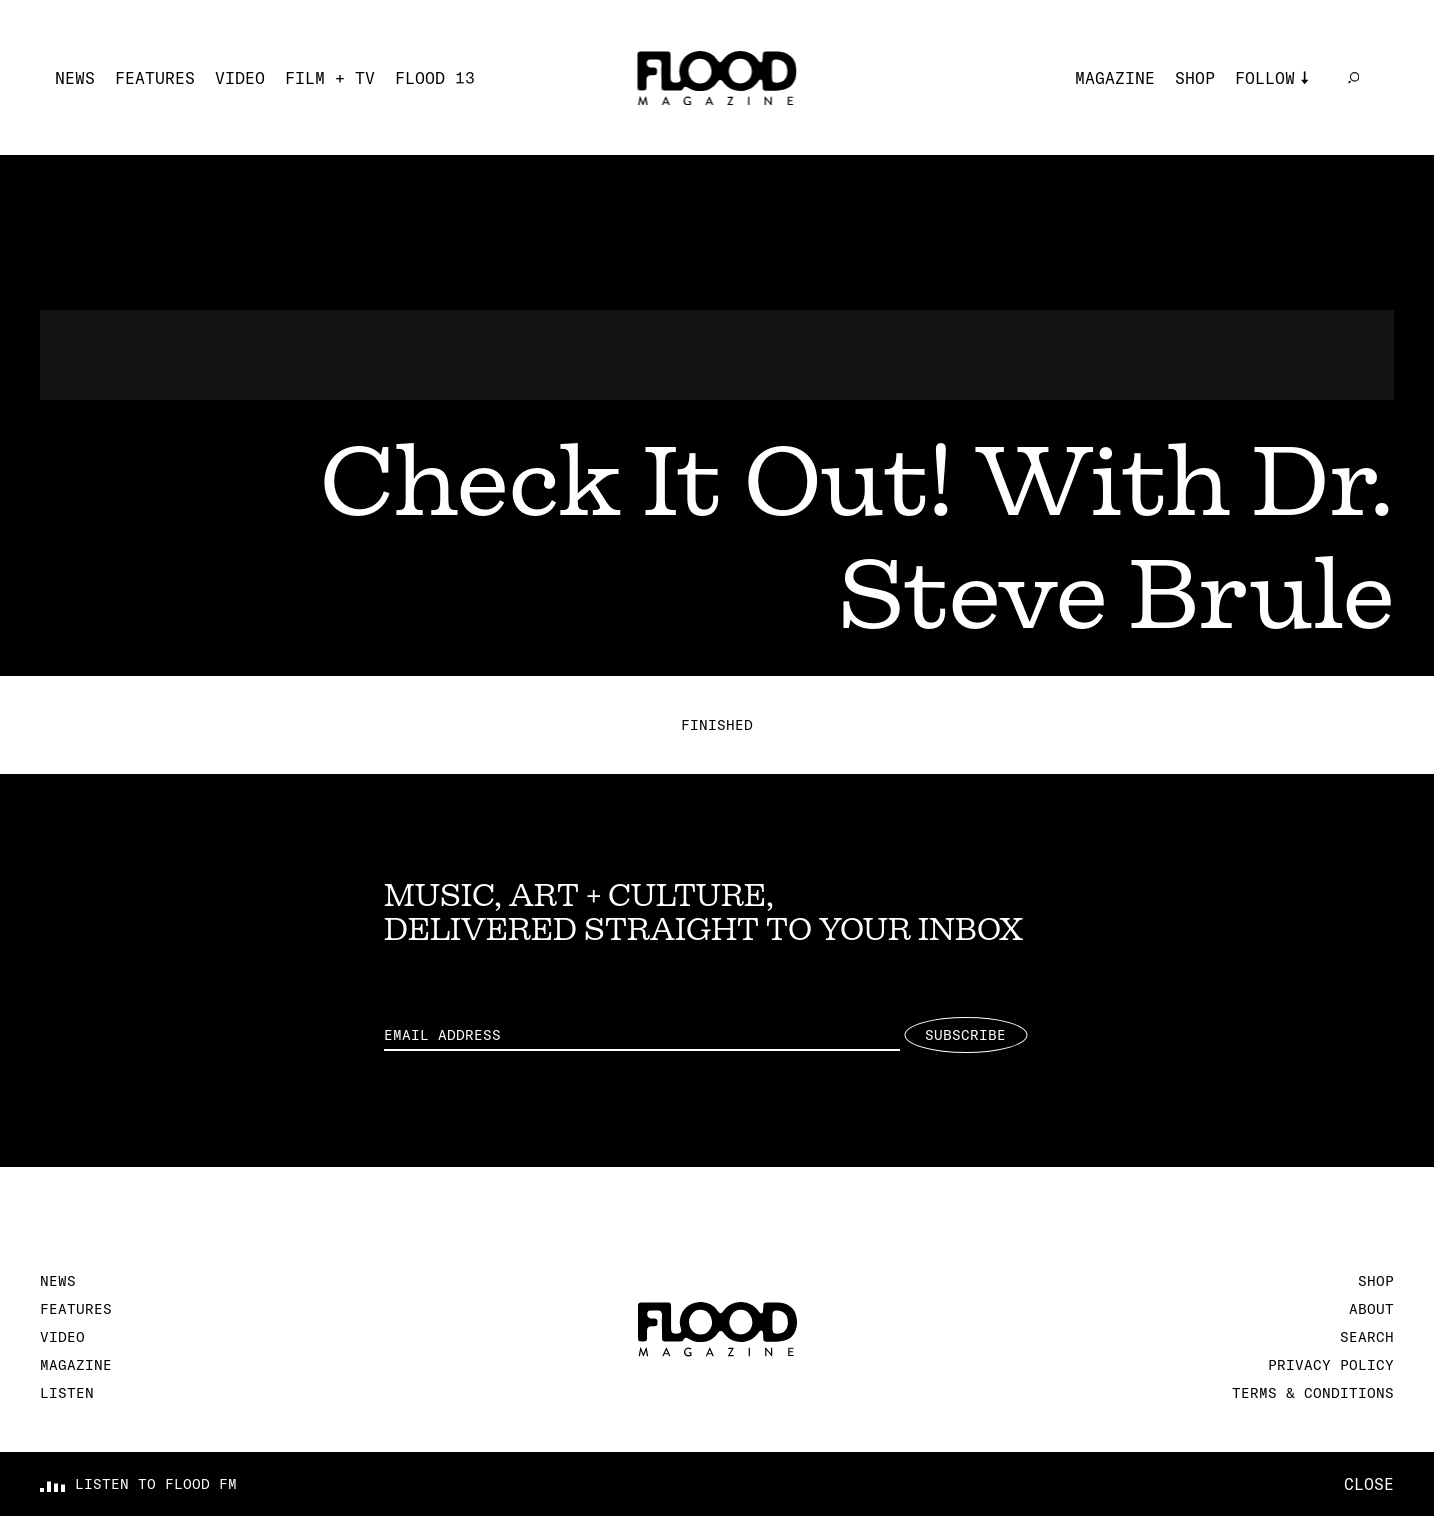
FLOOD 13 (435, 78)
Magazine (1115, 78)
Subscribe (965, 1035)
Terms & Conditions (1313, 1393)
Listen (67, 1393)
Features (155, 78)
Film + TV (330, 78)
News (75, 78)
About (1371, 1309)
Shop (1195, 78)
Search (1367, 1337)
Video (240, 78)
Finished (717, 725)
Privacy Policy (1331, 1365)
